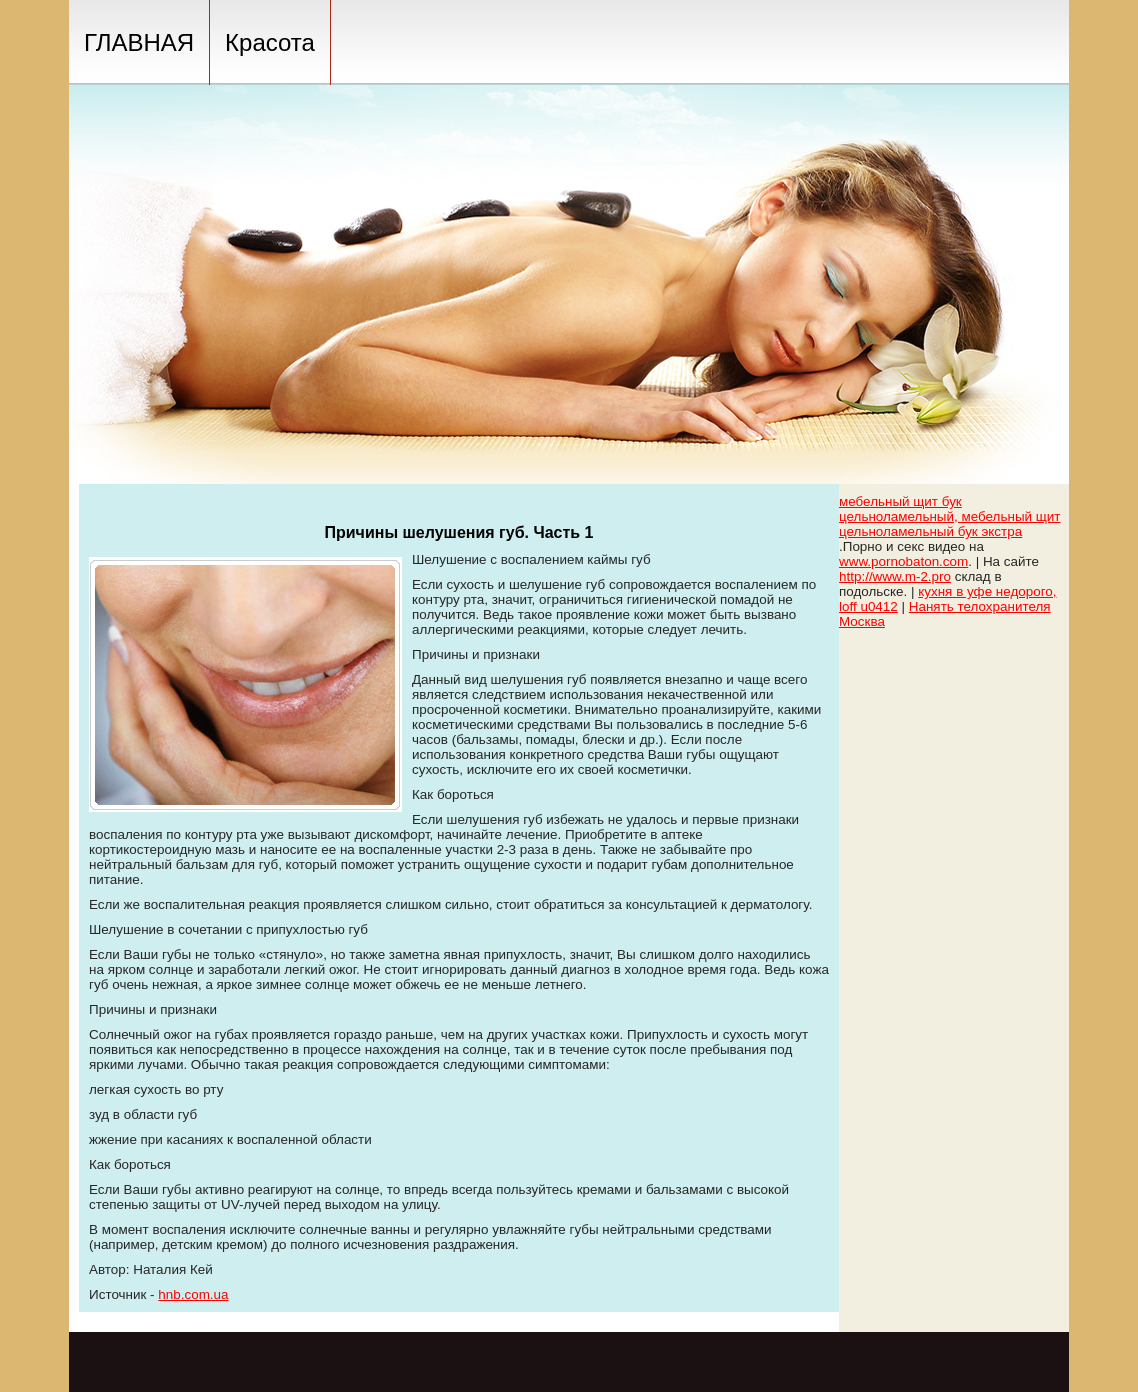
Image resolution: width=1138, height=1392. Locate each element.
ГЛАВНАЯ (139, 42)
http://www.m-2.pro (895, 576)
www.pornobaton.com (903, 561)
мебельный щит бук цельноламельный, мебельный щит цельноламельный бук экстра (950, 516)
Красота (270, 42)
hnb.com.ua (193, 1294)
